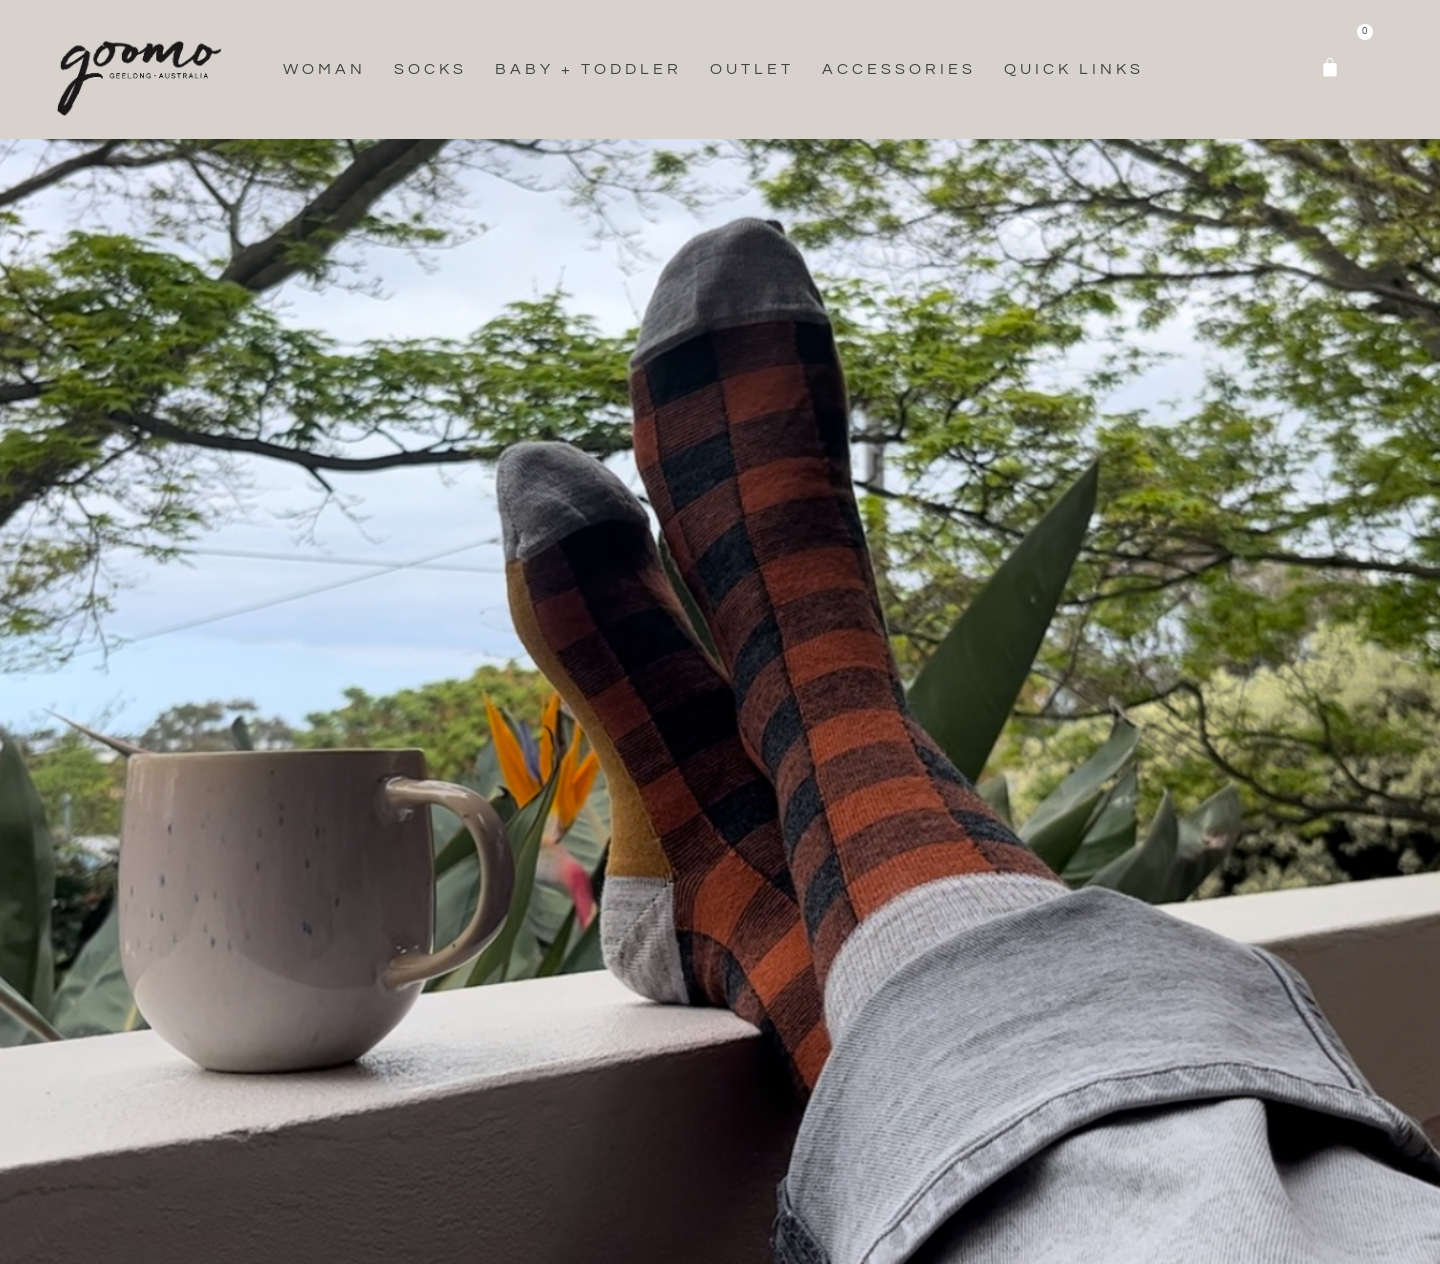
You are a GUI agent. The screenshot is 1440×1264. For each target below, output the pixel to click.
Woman (324, 69)
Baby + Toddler (588, 69)
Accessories (899, 69)
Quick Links (1074, 69)
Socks (430, 69)
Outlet (752, 69)
